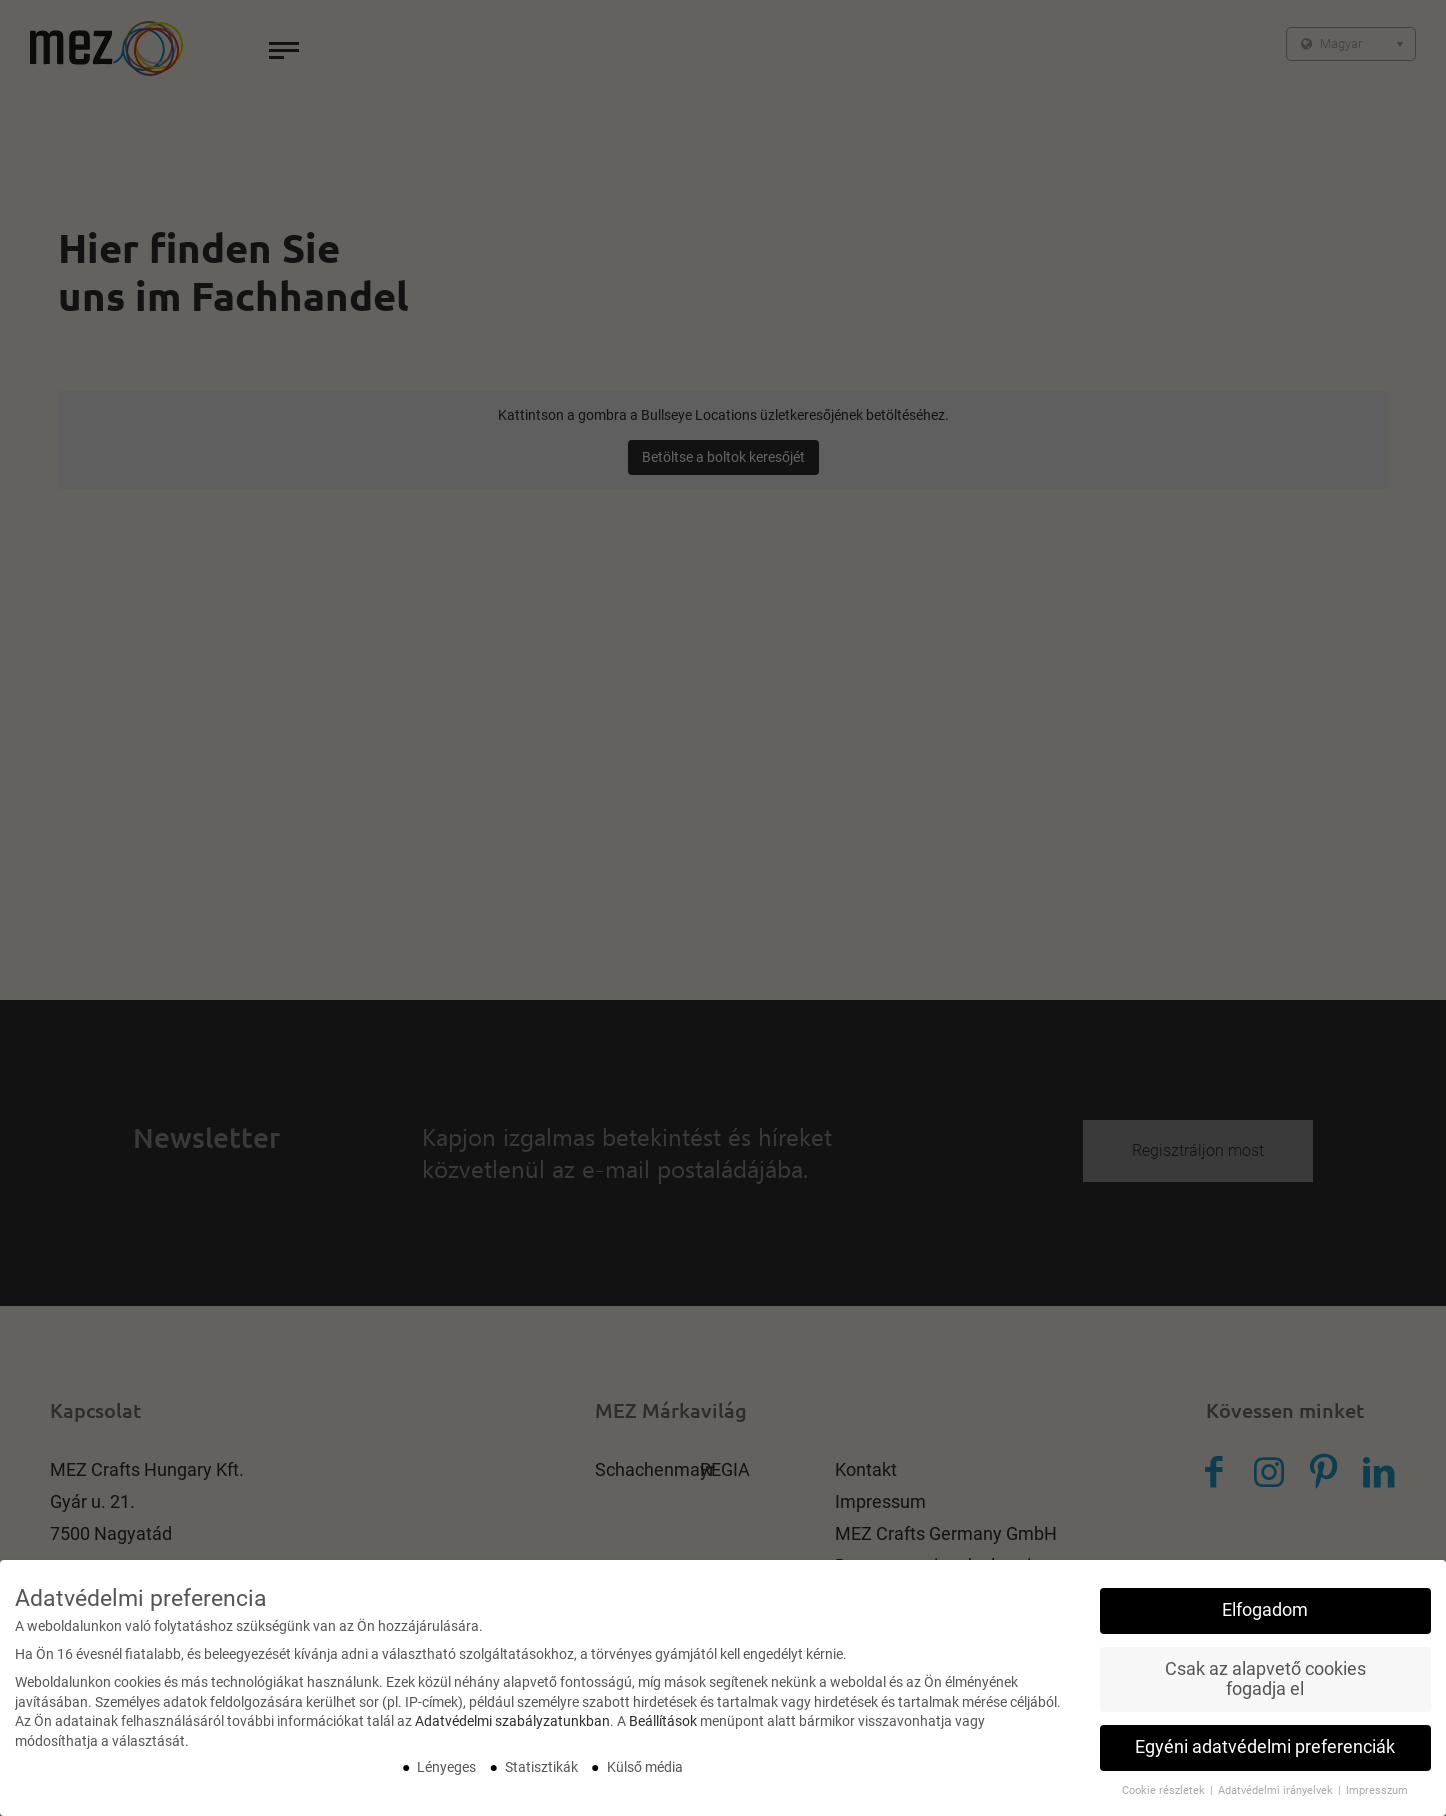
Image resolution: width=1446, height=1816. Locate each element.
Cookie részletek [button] (1165, 1792)
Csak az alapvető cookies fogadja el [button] (1265, 1681)
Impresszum (1377, 1792)
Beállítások (663, 1723)
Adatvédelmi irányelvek (1277, 1792)
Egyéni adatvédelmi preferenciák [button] (1265, 1749)
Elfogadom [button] (1265, 1612)
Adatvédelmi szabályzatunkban (512, 1723)
